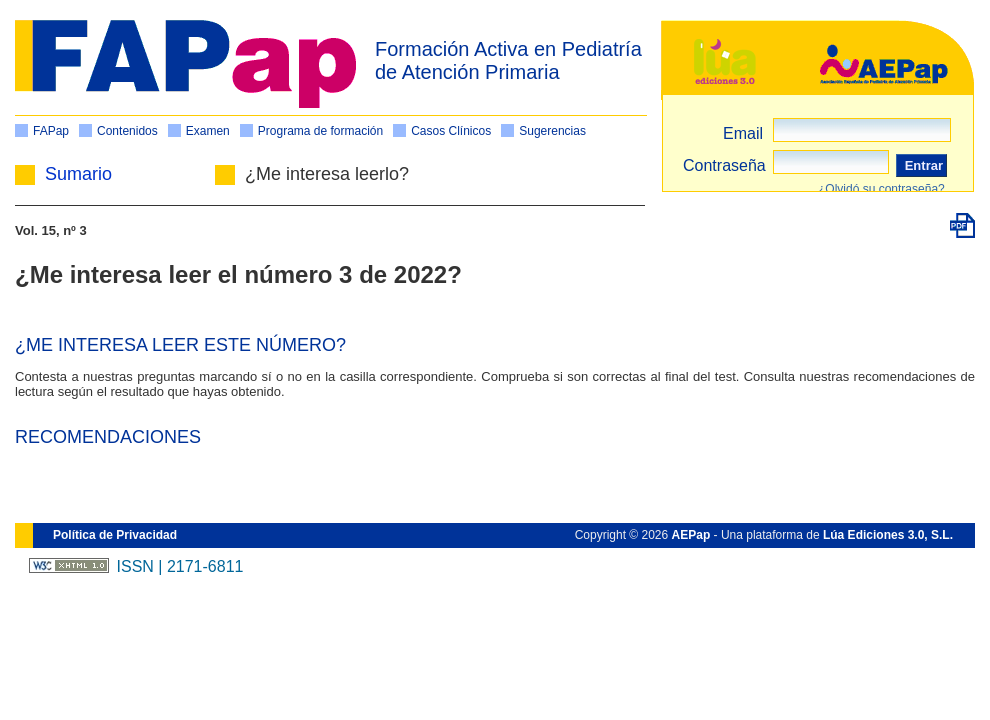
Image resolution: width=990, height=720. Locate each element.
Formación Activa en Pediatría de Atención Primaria (508, 60)
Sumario (78, 174)
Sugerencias (552, 131)
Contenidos (127, 131)
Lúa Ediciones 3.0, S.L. (888, 535)
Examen (208, 131)
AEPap (691, 535)
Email (743, 133)
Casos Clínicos (451, 131)
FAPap (51, 131)
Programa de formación (320, 131)
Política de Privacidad (115, 535)
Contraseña (724, 165)
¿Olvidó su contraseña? (881, 189)
